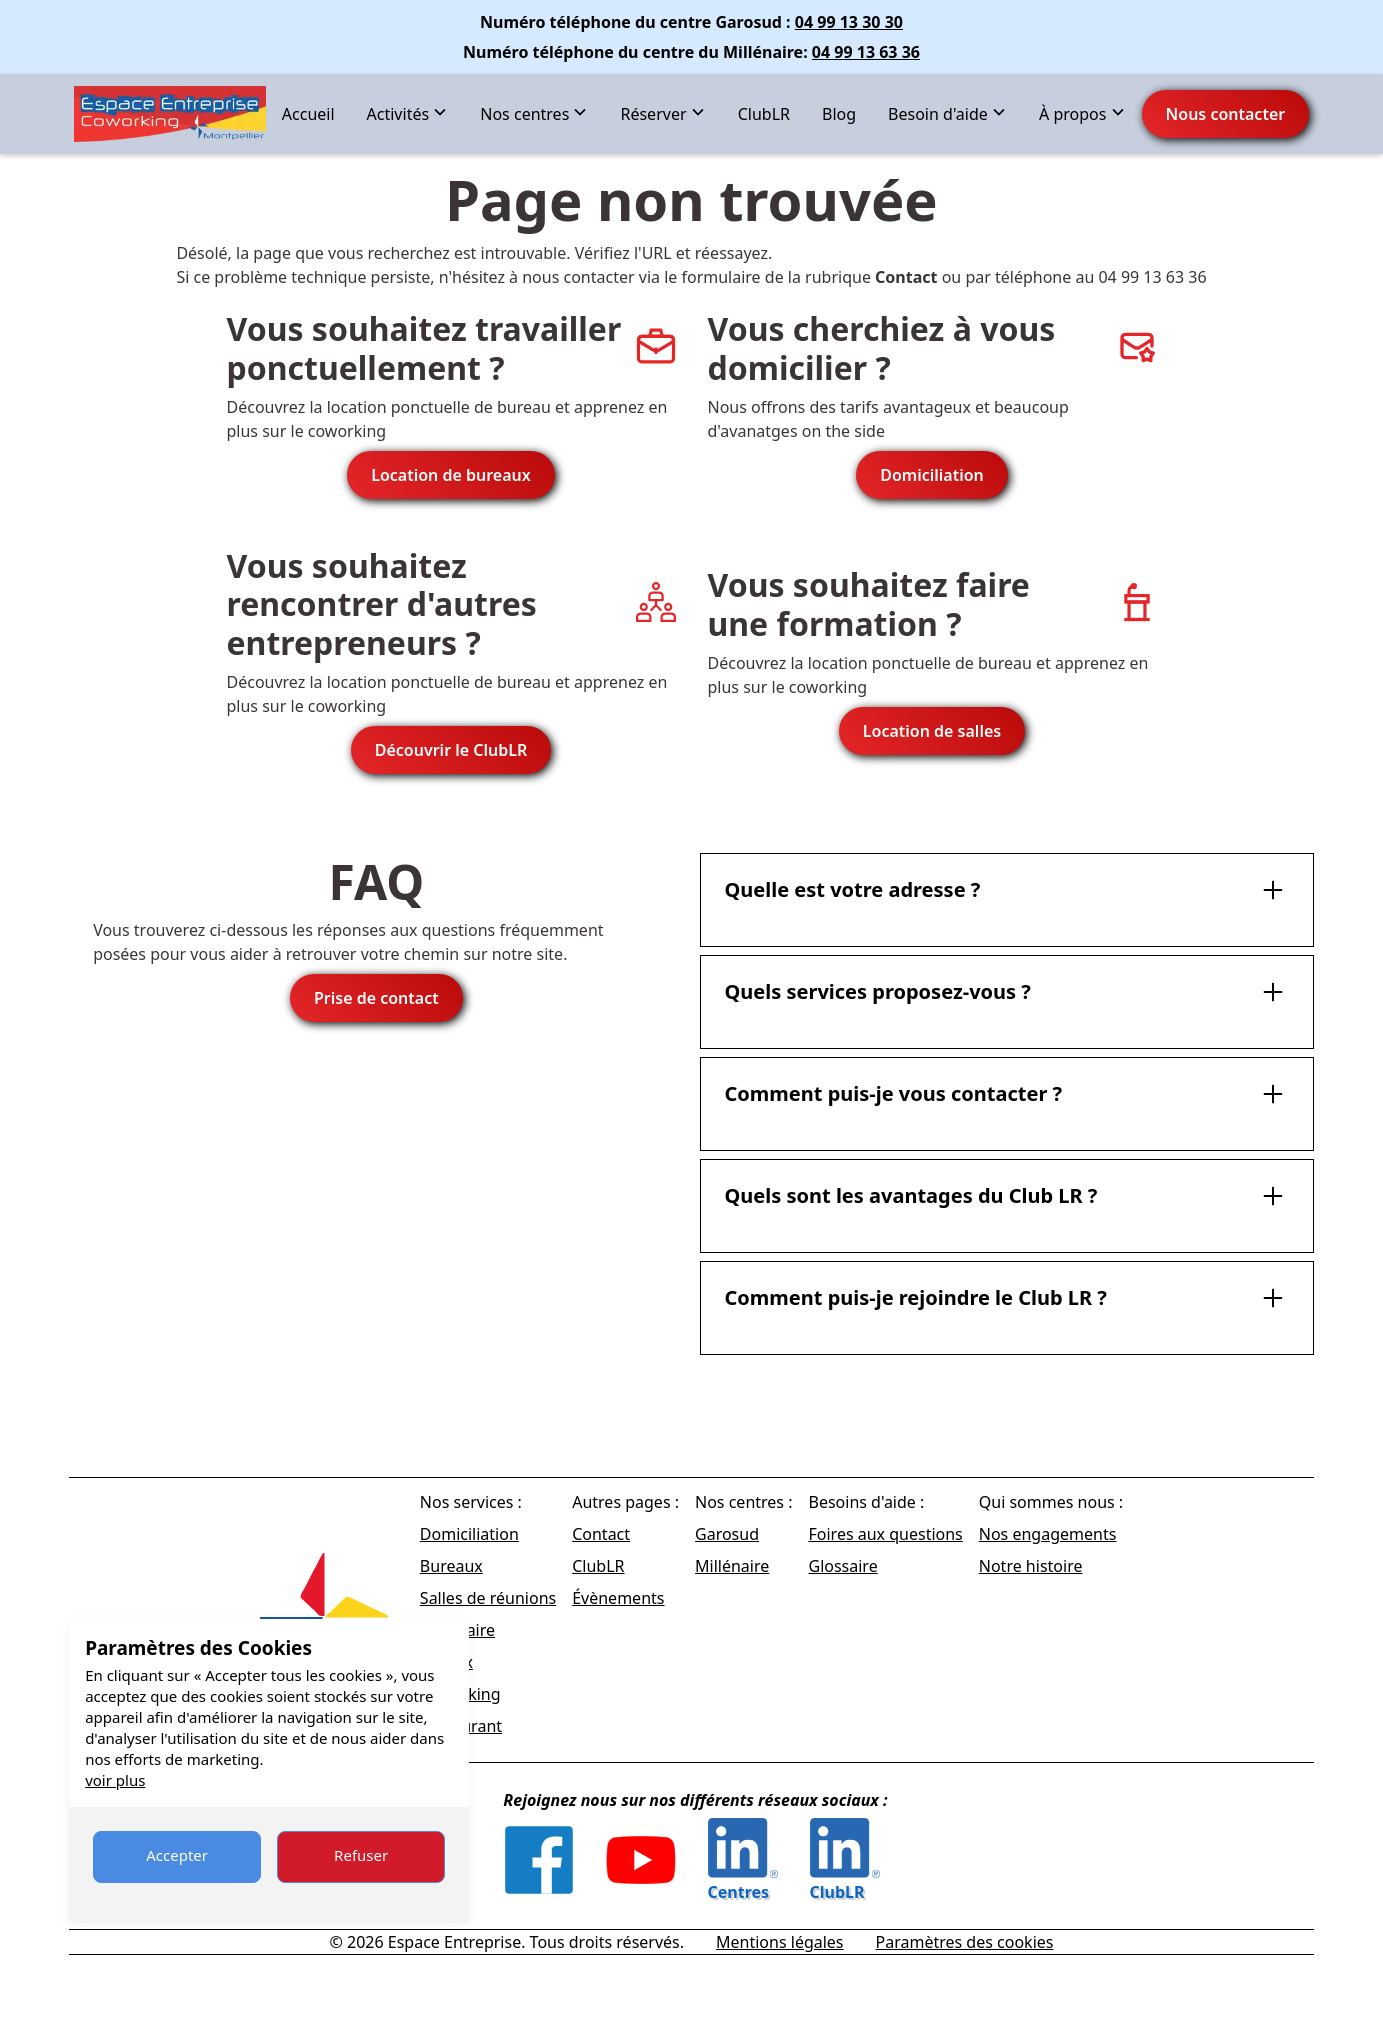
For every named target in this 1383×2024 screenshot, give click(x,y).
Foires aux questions (885, 1534)
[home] (170, 114)
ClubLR (764, 114)
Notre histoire (1031, 1566)
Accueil (308, 114)
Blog (839, 114)
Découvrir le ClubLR (451, 750)
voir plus (115, 1780)
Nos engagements (1048, 1534)
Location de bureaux (451, 475)
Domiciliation (932, 475)
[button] (408, 114)
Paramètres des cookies (965, 1942)
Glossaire (842, 1566)
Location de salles (932, 731)
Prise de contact (376, 998)
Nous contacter (1226, 114)
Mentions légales (780, 1942)
